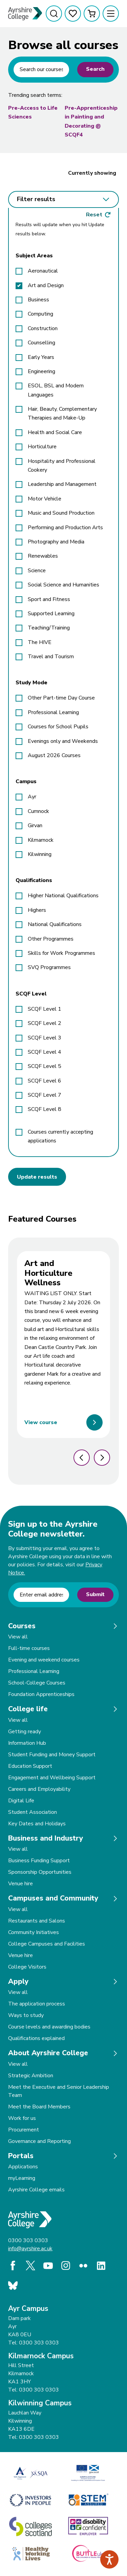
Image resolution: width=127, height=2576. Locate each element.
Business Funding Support (39, 1860)
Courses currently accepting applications (60, 1136)
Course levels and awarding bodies (49, 2027)
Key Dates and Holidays (37, 1823)
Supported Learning (51, 613)
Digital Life (21, 1800)
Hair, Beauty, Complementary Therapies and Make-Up (62, 413)
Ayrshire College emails (36, 2189)
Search (95, 69)
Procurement (23, 2129)
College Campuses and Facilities (46, 1944)
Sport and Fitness (49, 599)
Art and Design (46, 285)
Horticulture (42, 446)
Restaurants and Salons (36, 1921)
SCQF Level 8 (44, 1109)
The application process (36, 2004)
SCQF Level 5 (44, 1066)
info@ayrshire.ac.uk (30, 2248)
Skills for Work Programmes (61, 953)
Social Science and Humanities (63, 584)
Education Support (30, 1766)
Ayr (32, 796)
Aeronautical (43, 271)
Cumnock (38, 811)
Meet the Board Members (39, 2106)
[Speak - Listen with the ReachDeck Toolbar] (109, 2559)
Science (37, 570)
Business (38, 299)
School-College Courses (36, 1683)
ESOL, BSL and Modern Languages (56, 390)
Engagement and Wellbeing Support (52, 1777)
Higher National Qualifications (63, 895)
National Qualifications (55, 924)
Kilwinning (39, 854)
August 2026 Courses (54, 755)
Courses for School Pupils (58, 726)
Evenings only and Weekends (63, 741)
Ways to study (26, 2015)
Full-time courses (29, 1648)
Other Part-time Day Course (61, 698)
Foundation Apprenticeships (41, 1694)
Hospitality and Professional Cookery (62, 465)
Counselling (41, 342)
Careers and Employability (39, 1789)
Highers (37, 910)
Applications (23, 2166)
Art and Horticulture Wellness (48, 1273)
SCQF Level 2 (44, 1023)
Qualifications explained (36, 2038)
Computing (40, 314)
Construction (43, 328)
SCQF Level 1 (44, 1009)
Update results (37, 1177)
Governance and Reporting (39, 2141)
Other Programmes (50, 939)
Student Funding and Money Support (52, 1754)
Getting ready (24, 1731)
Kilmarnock (41, 840)
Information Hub (27, 1743)
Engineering (41, 371)
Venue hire (20, 1883)
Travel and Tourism (51, 656)
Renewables (43, 556)
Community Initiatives (33, 1932)
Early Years (41, 357)
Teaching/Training (49, 627)
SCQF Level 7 (44, 1095)
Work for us (22, 2118)
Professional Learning (53, 712)
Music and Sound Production (61, 513)
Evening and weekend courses (44, 1659)
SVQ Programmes (49, 967)
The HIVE (39, 642)
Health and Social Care (55, 432)
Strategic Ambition (30, 2075)
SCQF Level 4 (44, 1052)
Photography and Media (56, 541)
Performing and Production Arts (65, 527)
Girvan (35, 825)
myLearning (21, 2178)
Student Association (32, 1812)
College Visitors (27, 1967)
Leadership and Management (62, 484)
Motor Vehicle (44, 498)
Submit (95, 1594)
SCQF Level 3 (44, 1038)
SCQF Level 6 (44, 1081)
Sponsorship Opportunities (39, 1872)
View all (18, 1636)
